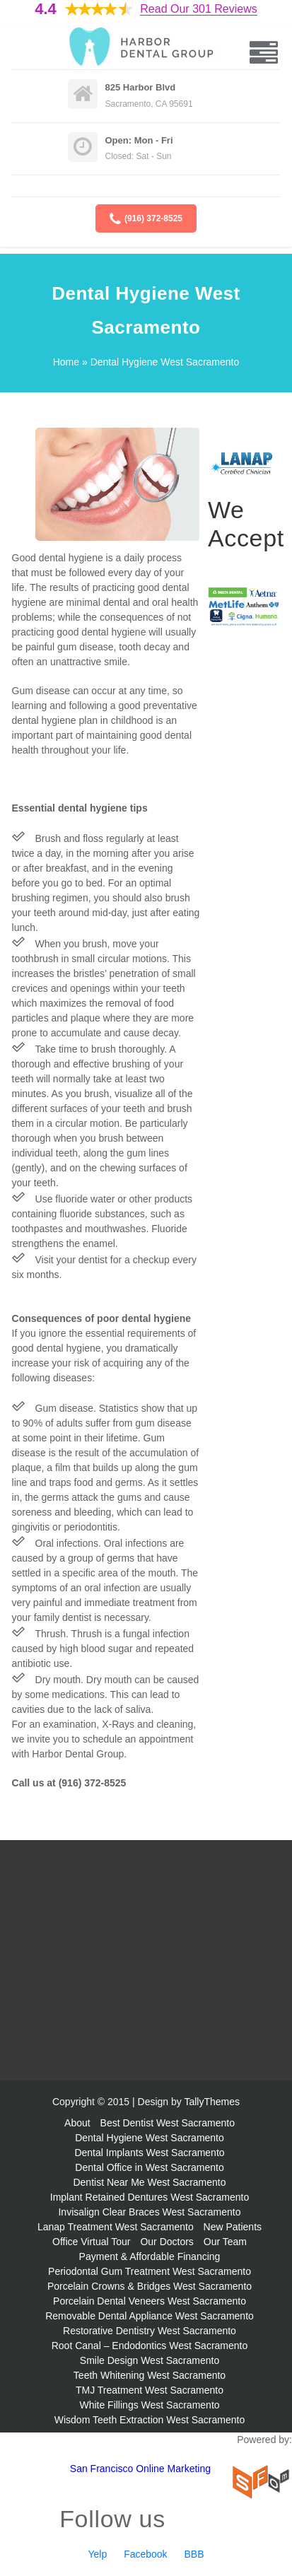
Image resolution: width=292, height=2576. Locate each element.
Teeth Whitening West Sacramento (150, 2375)
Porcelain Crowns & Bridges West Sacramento (149, 2286)
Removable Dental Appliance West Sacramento (149, 2316)
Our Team (225, 2241)
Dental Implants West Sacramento (149, 2152)
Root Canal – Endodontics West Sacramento (150, 2345)
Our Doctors (166, 2241)
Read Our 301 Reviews (198, 9)
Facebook (145, 2554)
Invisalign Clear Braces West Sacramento (149, 2212)
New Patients (233, 2226)
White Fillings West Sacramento (149, 2405)
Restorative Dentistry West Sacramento (149, 2330)
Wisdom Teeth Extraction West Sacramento (149, 2419)
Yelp (97, 2554)
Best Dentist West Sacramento (167, 2123)
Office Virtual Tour (91, 2241)
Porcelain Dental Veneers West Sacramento (149, 2301)
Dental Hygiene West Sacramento (149, 2137)
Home (66, 362)
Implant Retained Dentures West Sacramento (149, 2197)
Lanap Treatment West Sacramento (115, 2226)
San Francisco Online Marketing (140, 2468)
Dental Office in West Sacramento (149, 2167)
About (77, 2123)
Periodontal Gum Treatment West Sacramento (149, 2271)
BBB (194, 2554)
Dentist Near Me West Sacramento (149, 2182)
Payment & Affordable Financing (150, 2256)
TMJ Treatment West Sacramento (149, 2390)
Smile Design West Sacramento (149, 2360)
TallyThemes (212, 2101)
